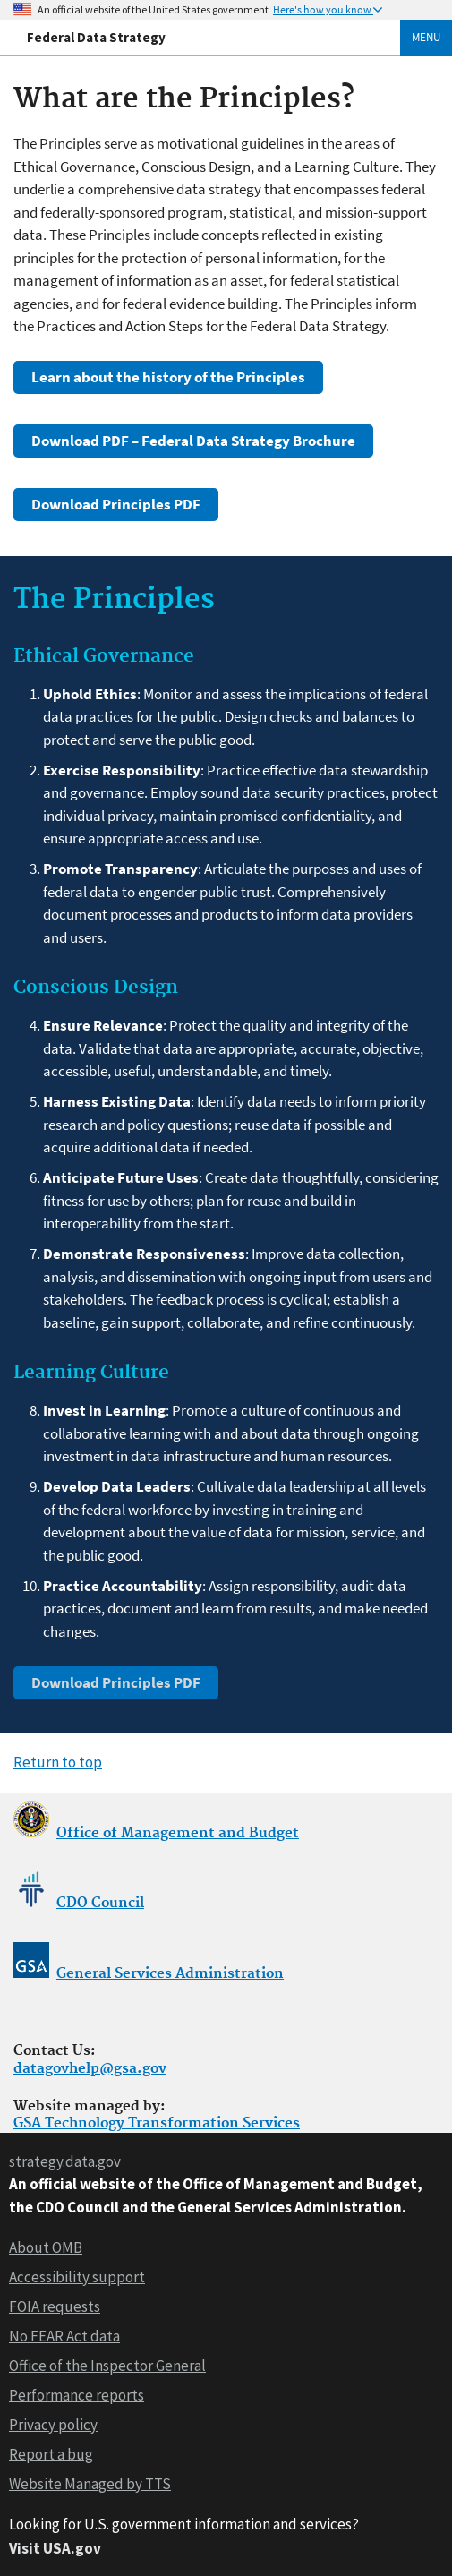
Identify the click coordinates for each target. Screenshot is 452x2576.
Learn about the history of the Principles (168, 377)
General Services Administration (170, 1973)
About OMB (45, 2247)
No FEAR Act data (64, 2336)
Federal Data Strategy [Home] (96, 37)
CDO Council (100, 1903)
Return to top (57, 1762)
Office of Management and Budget (177, 1833)
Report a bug (51, 2454)
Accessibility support (77, 2277)
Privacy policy (53, 2425)
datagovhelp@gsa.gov (89, 2068)
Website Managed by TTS (90, 2484)
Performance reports (76, 2395)
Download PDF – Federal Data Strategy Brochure (193, 440)
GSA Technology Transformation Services (156, 2123)
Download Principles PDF (115, 504)
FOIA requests (54, 2306)
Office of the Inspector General (107, 2365)
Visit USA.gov (55, 2548)
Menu (426, 37)
